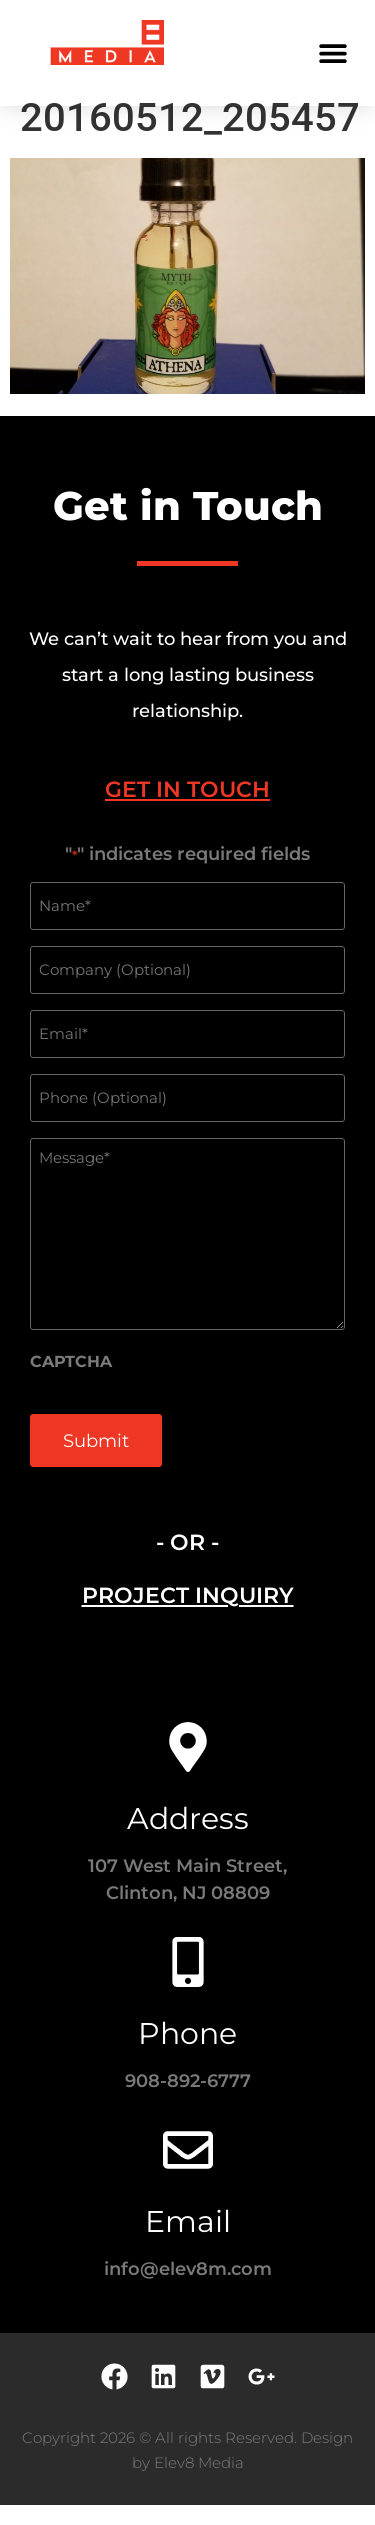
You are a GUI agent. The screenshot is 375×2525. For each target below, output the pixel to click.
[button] (332, 52)
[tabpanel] (187, 1185)
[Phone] (188, 1982)
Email (188, 2241)
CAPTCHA (71, 1382)
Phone (187, 2053)
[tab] (187, 809)
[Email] (188, 2170)
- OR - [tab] (187, 1562)
